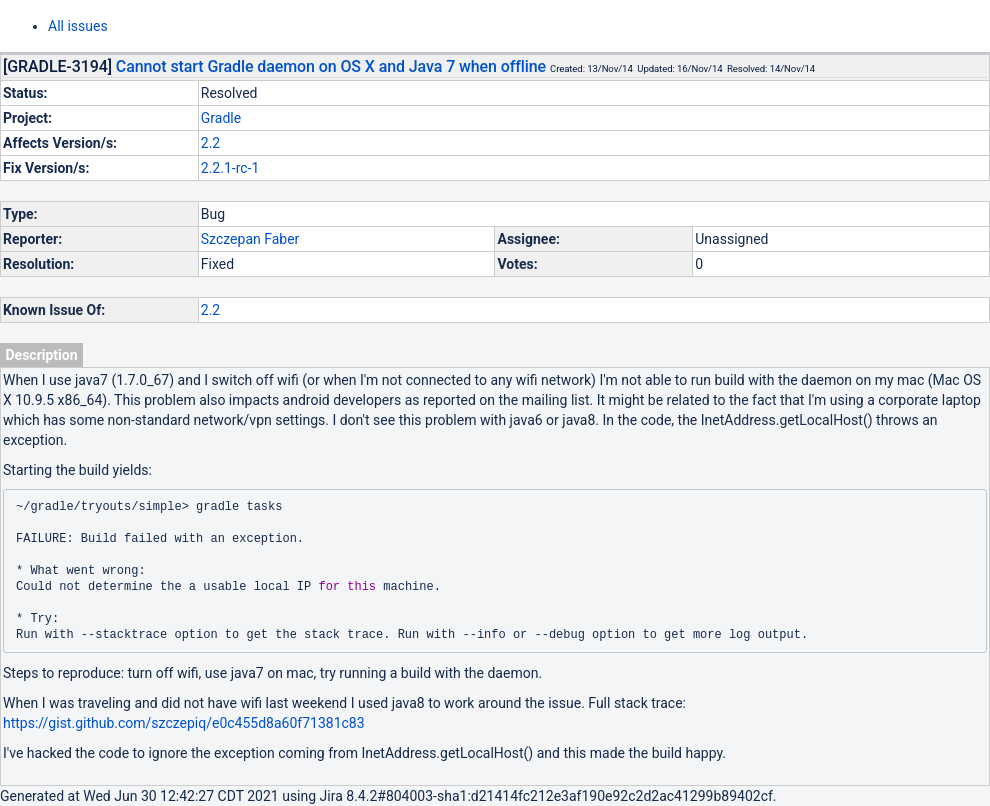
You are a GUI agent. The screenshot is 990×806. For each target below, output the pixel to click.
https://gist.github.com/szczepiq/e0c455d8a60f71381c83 (184, 723)
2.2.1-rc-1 (230, 168)
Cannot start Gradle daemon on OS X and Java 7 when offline (331, 66)
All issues (78, 26)
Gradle (221, 118)
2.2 (210, 143)
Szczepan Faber (250, 239)
